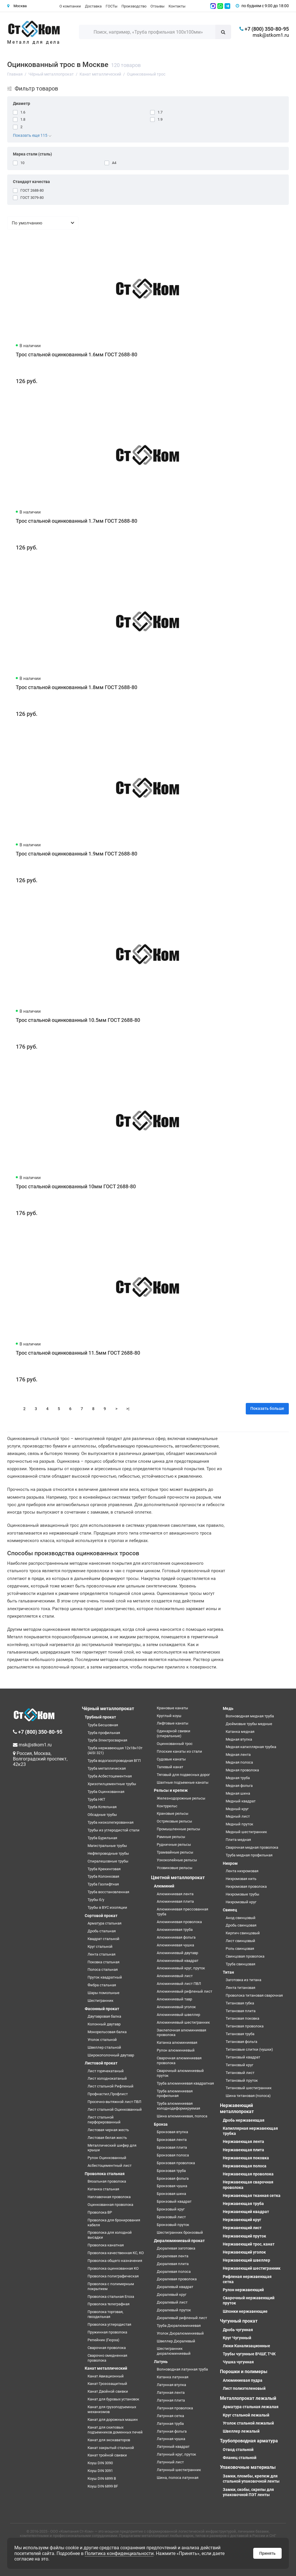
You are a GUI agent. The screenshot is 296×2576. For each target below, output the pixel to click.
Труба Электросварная (107, 1740)
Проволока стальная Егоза (111, 2296)
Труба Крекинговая (104, 1869)
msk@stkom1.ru (271, 35)
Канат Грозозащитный (107, 2383)
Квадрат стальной (103, 1939)
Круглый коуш (169, 1716)
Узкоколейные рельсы (177, 1860)
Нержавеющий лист (242, 2227)
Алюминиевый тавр (174, 1999)
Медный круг (237, 1809)
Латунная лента (171, 2392)
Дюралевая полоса (174, 2271)
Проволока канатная (106, 2245)
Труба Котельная (102, 1807)
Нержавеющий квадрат (246, 2211)
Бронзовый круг (171, 2209)
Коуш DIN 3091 (100, 2471)
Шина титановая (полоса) (248, 2096)
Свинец (230, 1910)
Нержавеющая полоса (244, 2166)
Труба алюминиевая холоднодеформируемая (178, 2105)
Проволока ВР (100, 2212)
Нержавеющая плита (243, 2150)
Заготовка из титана (243, 1980)
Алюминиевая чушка (175, 1945)
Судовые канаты (171, 1759)
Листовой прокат (101, 2063)
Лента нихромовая (242, 1871)
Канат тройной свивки (107, 2455)
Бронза (161, 2124)
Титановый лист (240, 2073)
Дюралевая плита (173, 2264)
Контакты (177, 6)
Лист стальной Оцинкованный (115, 2109)
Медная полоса (239, 1762)
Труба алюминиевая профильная (175, 2093)
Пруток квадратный (105, 1977)
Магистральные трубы (107, 1845)
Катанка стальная (103, 2189)
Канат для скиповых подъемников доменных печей (115, 2429)
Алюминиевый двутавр (177, 1953)
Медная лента (238, 1754)
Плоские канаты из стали (179, 1751)
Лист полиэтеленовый (244, 2388)
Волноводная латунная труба (182, 2369)
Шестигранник (100, 2000)
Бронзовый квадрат (174, 2201)
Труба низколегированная (111, 1822)
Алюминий (164, 1886)
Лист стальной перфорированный (104, 2119)
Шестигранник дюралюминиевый (174, 2351)
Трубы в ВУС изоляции (107, 1907)
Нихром (230, 1863)
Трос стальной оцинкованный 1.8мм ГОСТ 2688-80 (76, 687)
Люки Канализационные (246, 2346)
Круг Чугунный (237, 2337)
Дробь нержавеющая (243, 2120)
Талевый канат (170, 1767)
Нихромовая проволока (246, 1886)
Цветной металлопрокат (178, 1877)
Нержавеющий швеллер (246, 2260)
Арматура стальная (104, 1923)
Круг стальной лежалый (246, 2415)
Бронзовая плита (172, 2147)
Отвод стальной (238, 2449)
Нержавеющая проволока (248, 2174)
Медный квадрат (241, 1801)
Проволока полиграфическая (113, 2276)
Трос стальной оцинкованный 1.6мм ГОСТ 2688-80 (76, 354)
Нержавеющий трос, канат (248, 2244)
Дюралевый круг (171, 2294)
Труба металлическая (107, 1768)
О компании (70, 6)
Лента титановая (240, 1987)
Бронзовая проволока (176, 2163)
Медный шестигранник (246, 1832)
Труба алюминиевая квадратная (185, 2083)
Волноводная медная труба (250, 1716)
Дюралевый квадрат (175, 2287)
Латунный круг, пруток (176, 2454)
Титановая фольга (241, 2041)
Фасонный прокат (102, 2008)
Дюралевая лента (172, 2256)
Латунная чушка (171, 2439)
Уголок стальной (102, 2039)
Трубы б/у (96, 1900)
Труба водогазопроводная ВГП (114, 1760)
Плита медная (238, 1839)
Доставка (93, 6)
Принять (267, 2553)
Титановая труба (240, 2034)
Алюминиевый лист (175, 1976)
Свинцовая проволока (245, 1956)
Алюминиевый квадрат (177, 1960)
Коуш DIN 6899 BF (103, 2486)
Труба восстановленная (108, 1892)
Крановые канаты (172, 1708)
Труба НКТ (96, 1799)
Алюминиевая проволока (179, 1922)
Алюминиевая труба (175, 1929)
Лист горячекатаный (106, 2071)
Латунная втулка (171, 2385)
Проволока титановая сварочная (254, 1995)
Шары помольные (103, 1993)
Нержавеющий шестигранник (251, 2268)
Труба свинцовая (240, 1964)
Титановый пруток (242, 2080)
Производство (133, 6)
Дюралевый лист (172, 2302)
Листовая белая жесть (107, 2137)
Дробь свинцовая (241, 1925)
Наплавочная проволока (109, 2197)
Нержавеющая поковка (246, 2158)
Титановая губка (240, 2003)
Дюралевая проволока (177, 2279)
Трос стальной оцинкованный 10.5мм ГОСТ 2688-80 (78, 1020)
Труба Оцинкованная (106, 1791)
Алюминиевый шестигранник (183, 2022)
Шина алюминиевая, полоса (182, 2116)
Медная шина (238, 1793)
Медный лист (238, 1816)
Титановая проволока (245, 2026)
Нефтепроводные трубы (108, 1853)
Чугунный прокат (239, 2321)
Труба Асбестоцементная (110, 1776)
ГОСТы (111, 6)
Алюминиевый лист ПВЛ (179, 1983)
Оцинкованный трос (175, 1743)
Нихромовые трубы (242, 1894)
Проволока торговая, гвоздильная (105, 2314)
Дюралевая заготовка (176, 2248)
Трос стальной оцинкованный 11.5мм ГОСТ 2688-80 (78, 1353)
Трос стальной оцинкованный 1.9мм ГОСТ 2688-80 (76, 854)
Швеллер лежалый (241, 2431)
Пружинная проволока (107, 2332)
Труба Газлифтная (103, 1884)
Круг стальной (100, 1946)
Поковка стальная (103, 1962)
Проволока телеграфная (108, 2304)
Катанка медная (240, 1731)
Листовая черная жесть (108, 2130)
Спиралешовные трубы (108, 1861)
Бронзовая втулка (172, 2132)
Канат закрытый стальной (111, 2448)
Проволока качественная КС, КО (116, 2253)
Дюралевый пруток (174, 2310)
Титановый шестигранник (249, 2088)
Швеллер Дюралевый (176, 2341)
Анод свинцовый (241, 1918)
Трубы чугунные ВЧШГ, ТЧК (249, 2354)
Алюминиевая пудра (242, 2380)
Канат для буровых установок (113, 2399)
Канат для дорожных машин (113, 2419)
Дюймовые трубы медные (249, 1724)
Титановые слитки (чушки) (249, 2049)
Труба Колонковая (103, 1876)
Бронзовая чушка (172, 2186)
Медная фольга (239, 1785)
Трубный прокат (100, 1717)
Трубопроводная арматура (249, 2441)
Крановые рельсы (172, 1813)
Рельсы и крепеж (171, 1790)
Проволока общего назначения (115, 2260)
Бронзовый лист (171, 2217)
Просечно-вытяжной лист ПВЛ (114, 2102)
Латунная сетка (170, 2416)
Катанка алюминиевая (177, 2042)
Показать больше (267, 1408)
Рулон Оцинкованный (107, 2158)
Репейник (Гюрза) (103, 2340)
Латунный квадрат (173, 2446)
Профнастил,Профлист (108, 2094)
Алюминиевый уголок (176, 2007)
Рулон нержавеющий (243, 2289)
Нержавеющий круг (242, 2219)
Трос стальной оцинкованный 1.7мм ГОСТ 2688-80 (76, 521)
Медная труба (238, 1778)
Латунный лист (170, 2462)
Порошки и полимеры (243, 2371)
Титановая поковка (242, 2018)
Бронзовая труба (171, 2171)
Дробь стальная (102, 1931)
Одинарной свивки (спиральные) (173, 1733)
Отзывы (157, 6)
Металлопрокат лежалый (248, 2398)
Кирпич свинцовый (243, 1933)
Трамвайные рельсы (175, 1852)
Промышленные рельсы (178, 1829)
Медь (228, 1708)
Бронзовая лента (172, 2139)
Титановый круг (239, 2065)
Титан (228, 1972)
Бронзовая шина (171, 2193)
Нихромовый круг (241, 1902)
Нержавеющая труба (243, 2203)
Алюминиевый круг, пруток (181, 1968)
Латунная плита (171, 2400)
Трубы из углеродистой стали (114, 1830)
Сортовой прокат (101, 1915)
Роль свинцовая (240, 1948)
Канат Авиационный (106, 2376)
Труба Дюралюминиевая (179, 2325)
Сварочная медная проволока (252, 1847)
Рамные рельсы (171, 1837)
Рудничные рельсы (174, 1844)
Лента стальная (101, 1954)
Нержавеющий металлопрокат (237, 2108)
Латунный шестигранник (179, 2470)
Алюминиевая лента (175, 1894)
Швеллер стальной (104, 2047)
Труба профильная (104, 1733)
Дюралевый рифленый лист (182, 2318)
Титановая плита (241, 2011)
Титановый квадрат (243, 2057)
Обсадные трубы (102, 1814)
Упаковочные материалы (248, 2467)
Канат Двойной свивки (108, 2391)
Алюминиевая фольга (176, 1937)
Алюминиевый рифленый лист (184, 1991)
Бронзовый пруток (173, 2225)
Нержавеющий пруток (244, 2236)
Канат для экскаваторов (109, 2440)
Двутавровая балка (104, 2016)
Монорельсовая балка (107, 2032)
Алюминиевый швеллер (178, 2014)
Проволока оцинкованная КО (113, 2268)
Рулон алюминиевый (176, 2050)
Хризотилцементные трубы (112, 1784)
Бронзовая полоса (173, 2155)
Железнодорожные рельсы (181, 1798)
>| (127, 1408)
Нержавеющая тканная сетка (251, 2195)
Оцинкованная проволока (110, 2204)
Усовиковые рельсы (174, 1868)
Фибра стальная (102, 1985)
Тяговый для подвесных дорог (183, 1775)
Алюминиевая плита (175, 1901)
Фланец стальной (239, 2457)
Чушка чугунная (238, 2362)
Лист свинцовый (240, 1941)
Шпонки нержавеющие (245, 2311)
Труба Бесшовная (103, 1725)
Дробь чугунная (238, 2329)
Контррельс (167, 1806)
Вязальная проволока (107, 2181)
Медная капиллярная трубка (251, 1747)
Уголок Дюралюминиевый (180, 2333)
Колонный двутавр (104, 2024)
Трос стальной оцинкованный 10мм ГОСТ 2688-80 (76, 1186)
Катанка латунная (172, 2377)
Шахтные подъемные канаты (182, 1782)
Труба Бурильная (102, 1838)
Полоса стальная (103, 1969)
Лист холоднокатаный (107, 2078)
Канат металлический (106, 2368)
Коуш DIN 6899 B (102, 2478)
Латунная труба (170, 2423)
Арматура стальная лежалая (250, 2406)
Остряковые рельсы (174, 1821)
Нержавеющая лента (243, 2141)
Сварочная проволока (107, 2348)
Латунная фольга (172, 2431)
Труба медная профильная (249, 1855)
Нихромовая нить (241, 1879)
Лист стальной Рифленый (111, 2086)
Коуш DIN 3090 (100, 2463)
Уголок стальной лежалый (248, 2423)
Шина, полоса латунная (177, 2477)
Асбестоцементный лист (109, 2165)
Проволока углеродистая (109, 2324)
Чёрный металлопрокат (108, 1708)
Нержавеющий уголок (244, 2252)
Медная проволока (242, 1770)
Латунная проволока (175, 2408)
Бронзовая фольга (173, 2178)
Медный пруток (239, 1824)
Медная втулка (239, 1739)
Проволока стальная (105, 2173)
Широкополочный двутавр (111, 2055)
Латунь (161, 2361)
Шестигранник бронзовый (180, 2232)
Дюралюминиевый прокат (179, 2240)
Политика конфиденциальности (119, 2553)
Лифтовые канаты (172, 1723)
